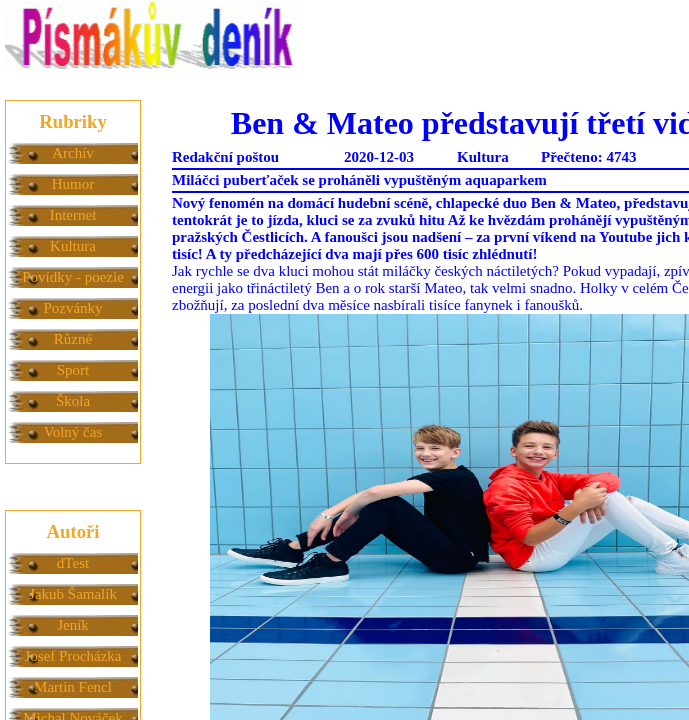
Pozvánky (72, 308)
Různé (73, 339)
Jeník (73, 625)
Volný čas (73, 432)
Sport (73, 370)
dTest (73, 563)
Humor (73, 184)
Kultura (73, 246)
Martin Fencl (73, 687)
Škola (73, 401)
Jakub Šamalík (73, 594)
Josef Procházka (72, 656)
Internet (73, 215)
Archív (73, 153)
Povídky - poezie (73, 277)
